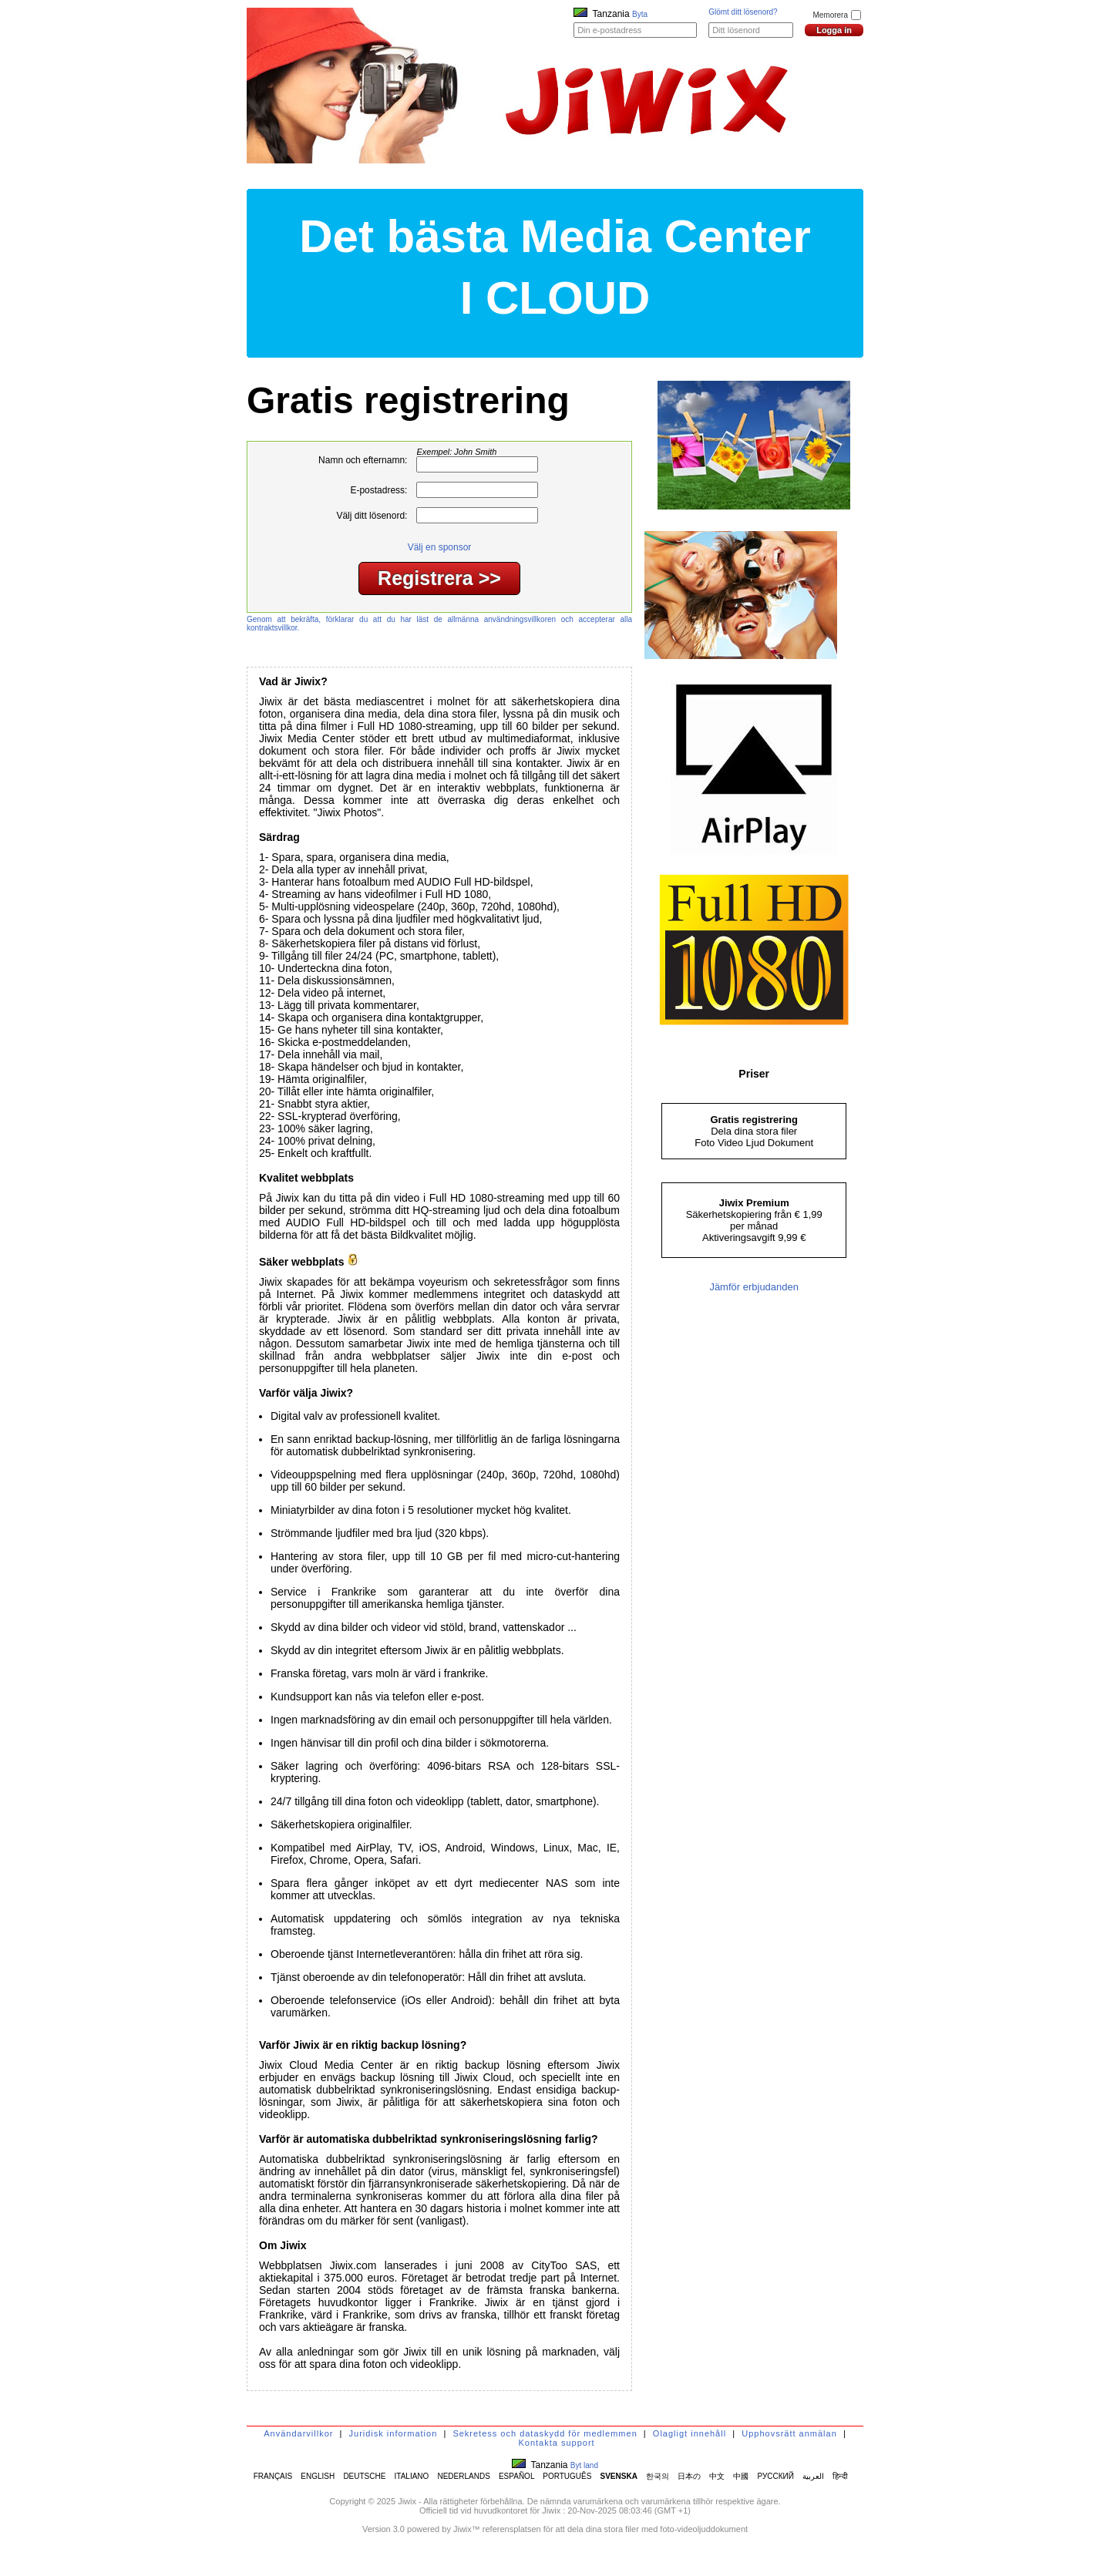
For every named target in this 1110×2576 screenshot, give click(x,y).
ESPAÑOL (516, 2476)
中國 (740, 2476)
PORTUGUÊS (567, 2476)
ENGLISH (318, 2476)
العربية (813, 2476)
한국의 (657, 2476)
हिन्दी (840, 2476)
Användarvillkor (298, 2433)
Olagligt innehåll (689, 2433)
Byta (640, 14)
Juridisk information (393, 2433)
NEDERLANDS (463, 2476)
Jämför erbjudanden (754, 1287)
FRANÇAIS (273, 2476)
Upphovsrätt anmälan (789, 2433)
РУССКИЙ (776, 2476)
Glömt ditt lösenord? (743, 12)
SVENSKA (618, 2476)
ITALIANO (412, 2476)
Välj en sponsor (440, 547)
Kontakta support (556, 2442)
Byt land (584, 2465)
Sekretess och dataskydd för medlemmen (544, 2433)
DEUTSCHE (364, 2476)
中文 (717, 2476)
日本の (689, 2476)
